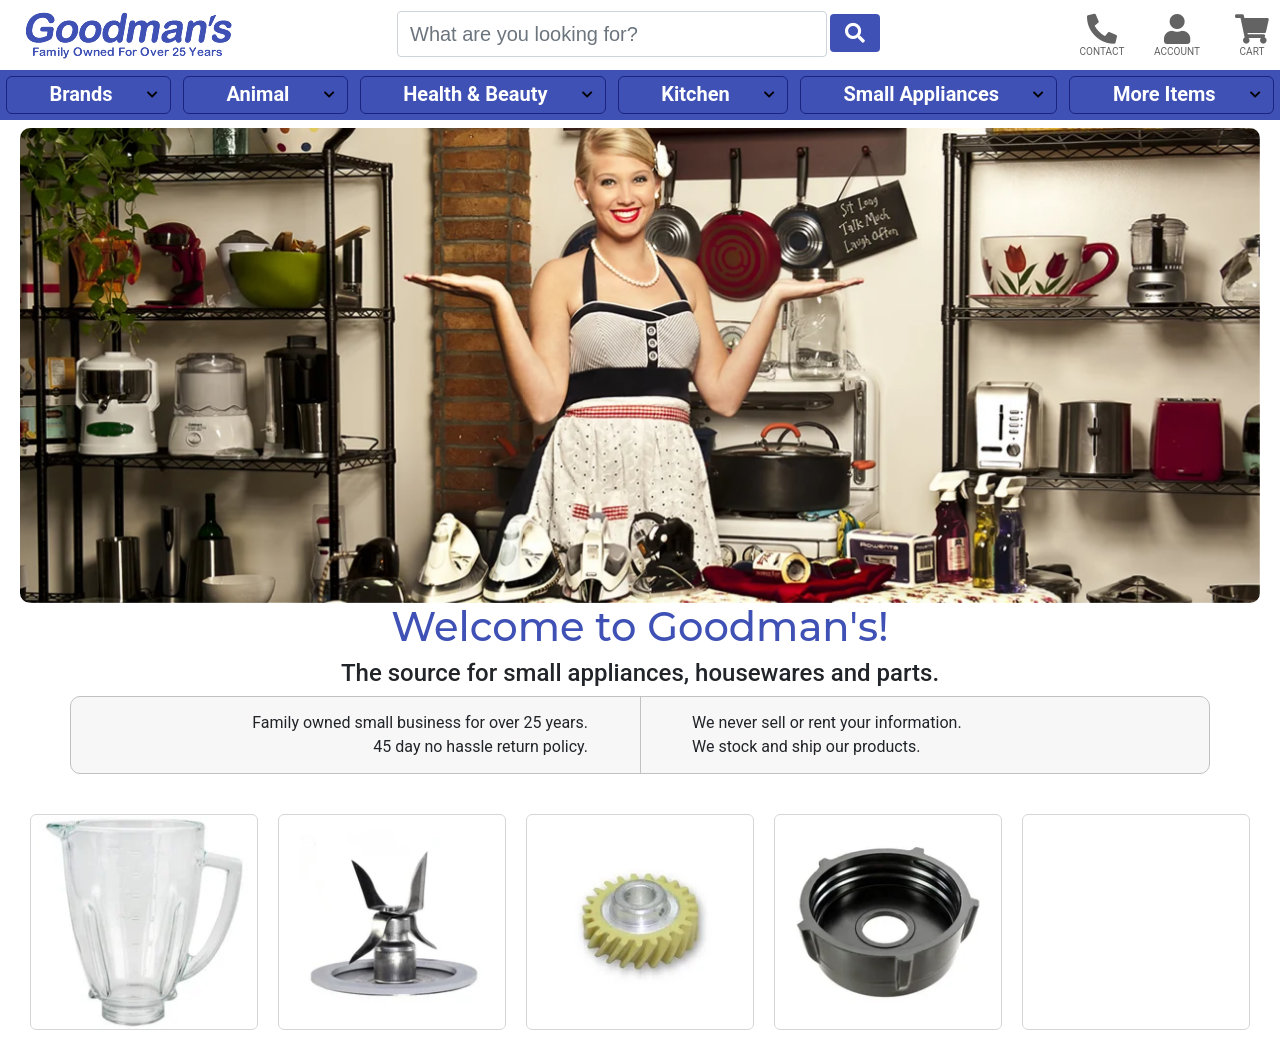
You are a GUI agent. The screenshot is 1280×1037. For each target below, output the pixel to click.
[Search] (612, 34)
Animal (257, 94)
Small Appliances (922, 94)
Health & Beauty (475, 94)
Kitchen (695, 94)
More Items (1164, 94)
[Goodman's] (129, 35)
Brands (80, 94)
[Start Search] (855, 33)
